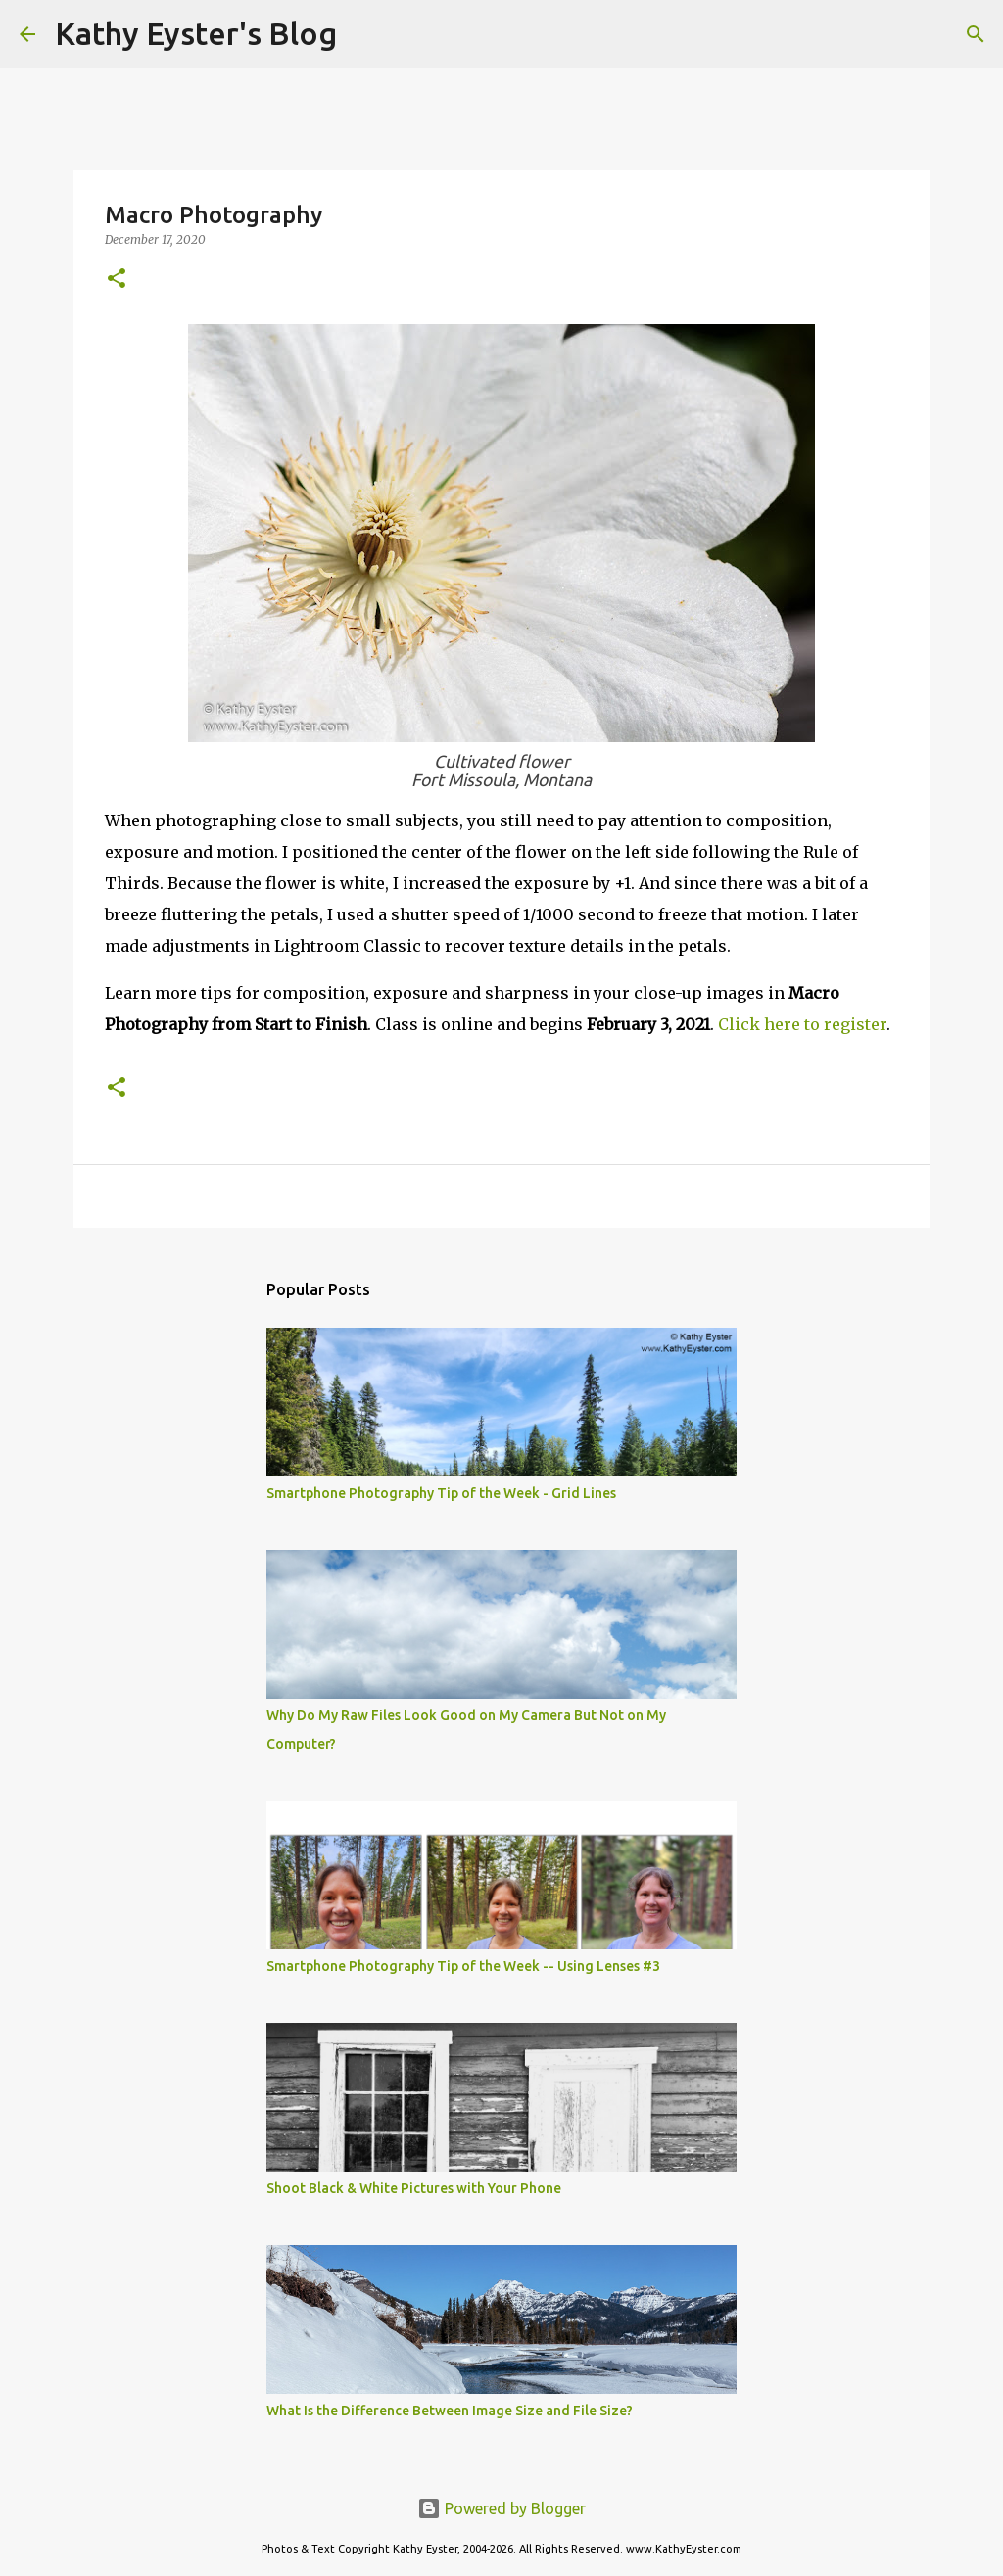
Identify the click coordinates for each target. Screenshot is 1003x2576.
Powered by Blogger (501, 2508)
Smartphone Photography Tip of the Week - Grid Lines (441, 1493)
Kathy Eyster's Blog (196, 33)
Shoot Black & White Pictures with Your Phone (413, 2188)
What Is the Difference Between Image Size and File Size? (449, 2410)
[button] (116, 279)
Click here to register (802, 1024)
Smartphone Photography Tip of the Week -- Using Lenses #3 (463, 1966)
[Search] (364, 34)
